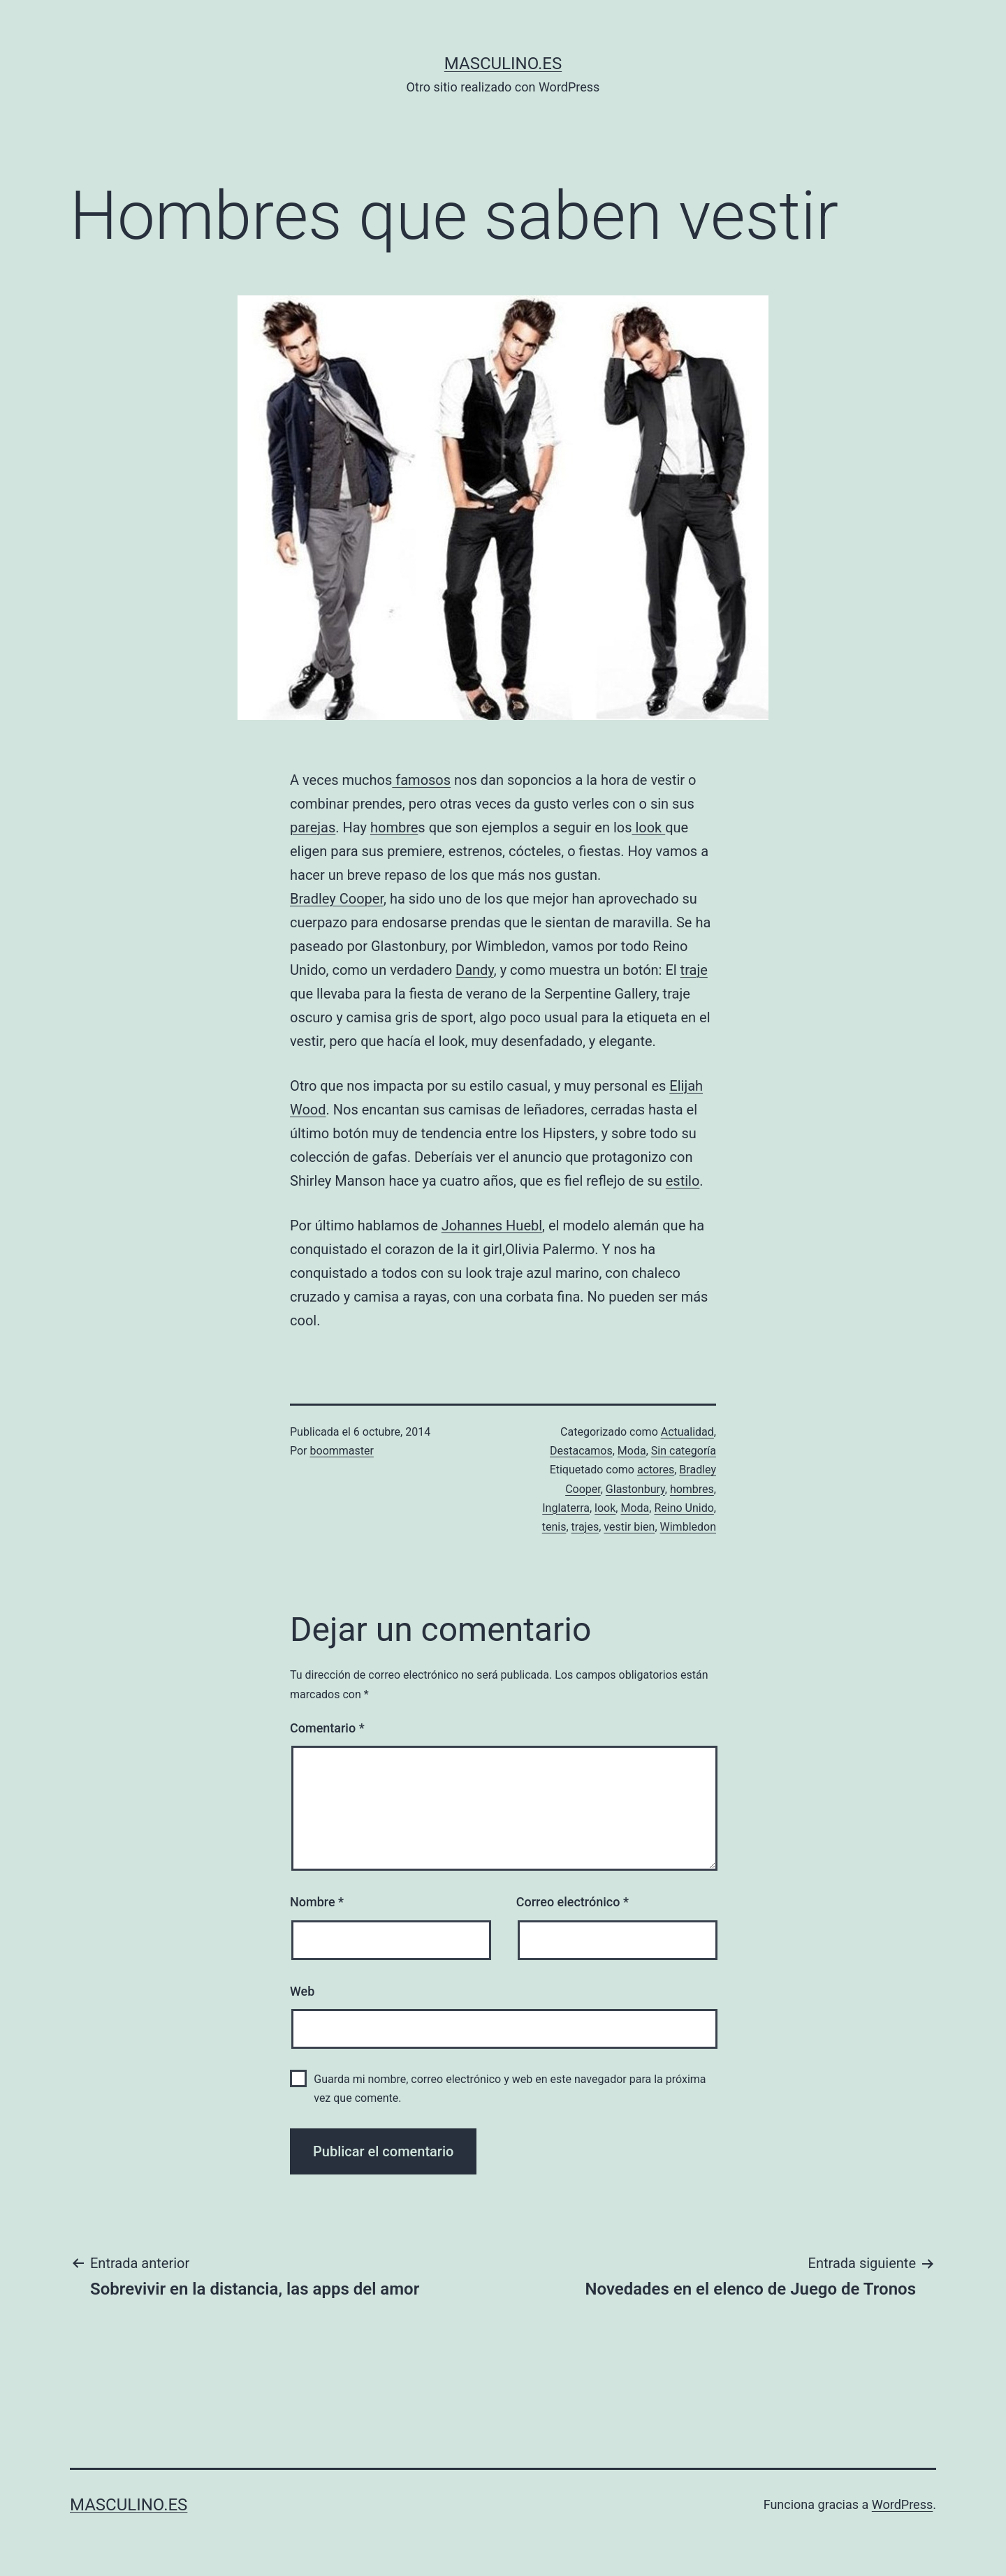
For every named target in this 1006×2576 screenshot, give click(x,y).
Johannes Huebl (492, 1225)
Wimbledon (688, 1526)
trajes (585, 1526)
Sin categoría (683, 1450)
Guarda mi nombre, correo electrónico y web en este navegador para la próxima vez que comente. (510, 2089)
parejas (312, 827)
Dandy (474, 970)
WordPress (902, 2504)
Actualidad (687, 1431)
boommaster (342, 1450)
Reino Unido (683, 1508)
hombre (394, 827)
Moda (632, 1450)
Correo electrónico (572, 1901)
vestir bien (629, 1526)
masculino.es (503, 63)
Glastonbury (635, 1489)
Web (302, 1991)
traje (694, 970)
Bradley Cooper (337, 898)
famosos (421, 780)
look (648, 827)
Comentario (327, 1728)
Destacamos (581, 1450)
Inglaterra (566, 1508)
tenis (554, 1526)
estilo (683, 1180)
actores (655, 1469)
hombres (692, 1489)
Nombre (317, 1901)
